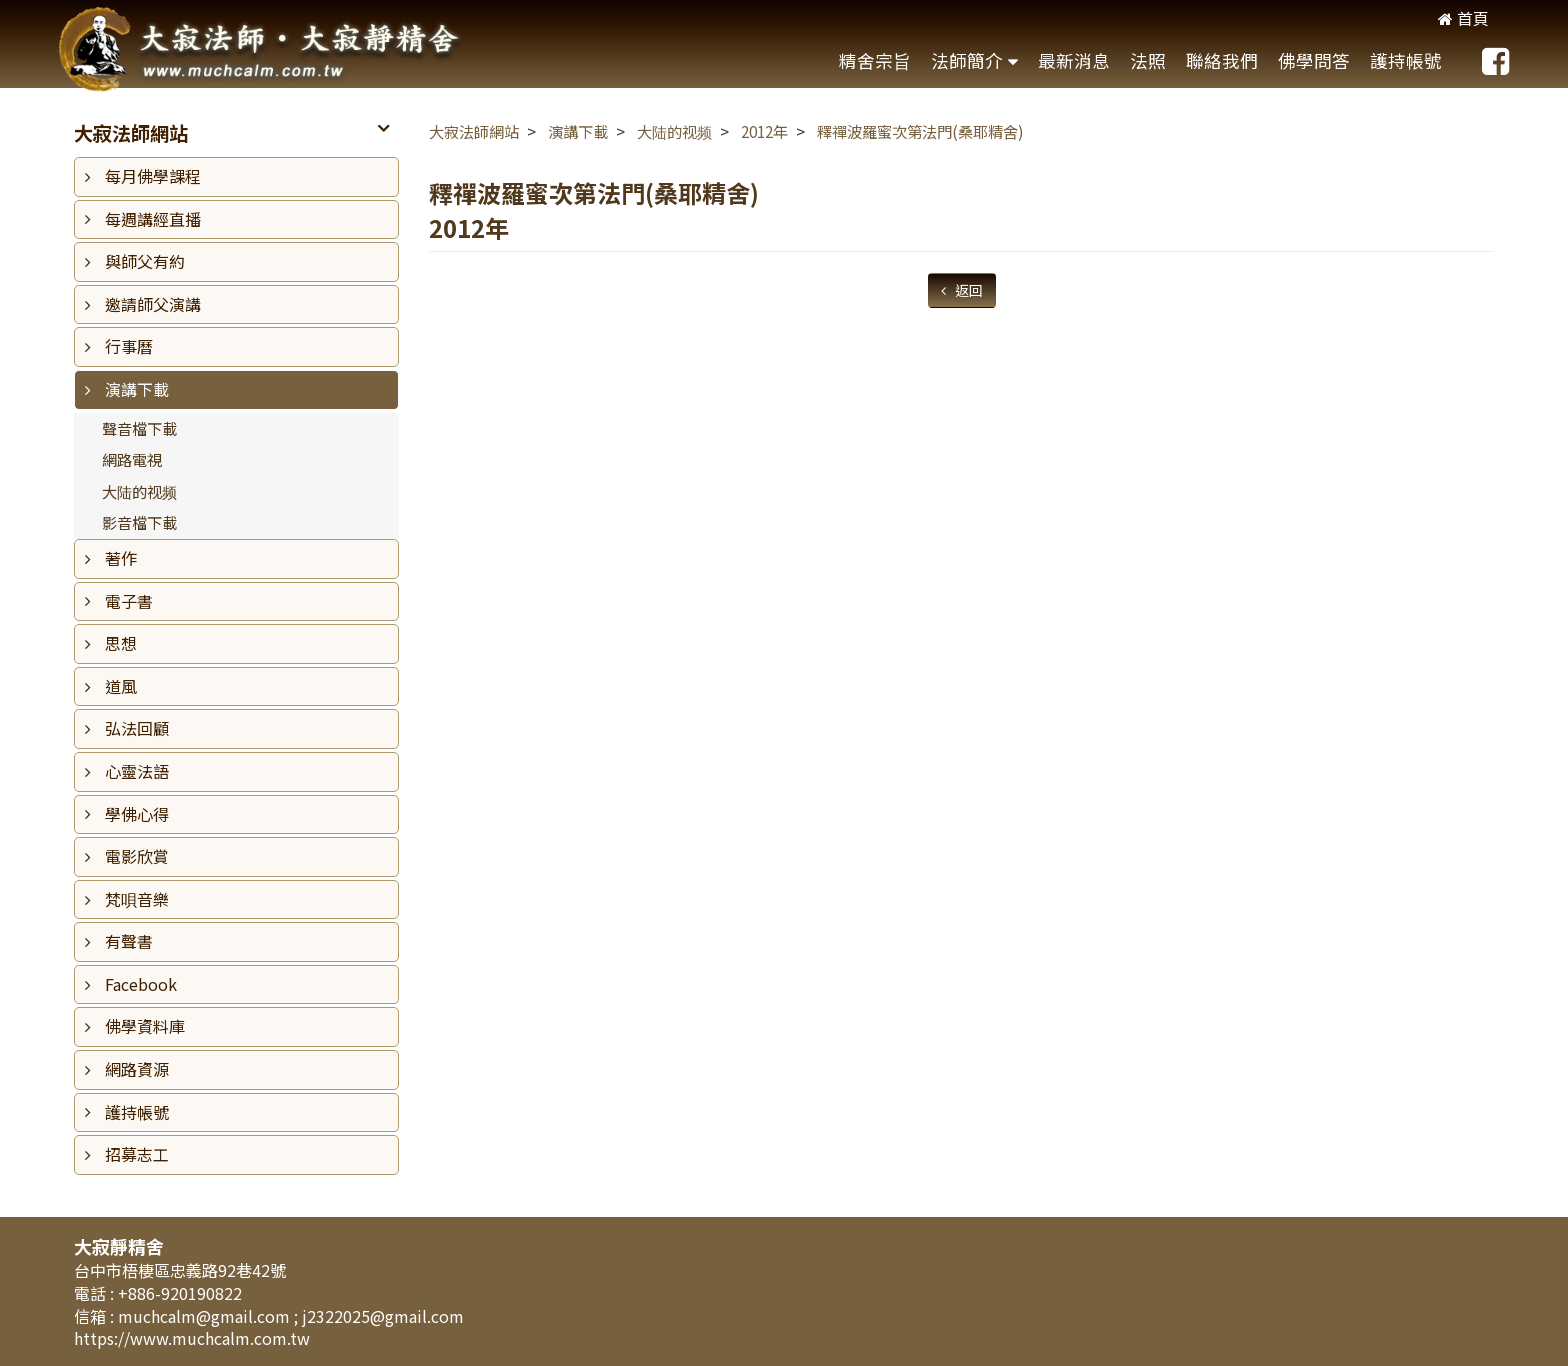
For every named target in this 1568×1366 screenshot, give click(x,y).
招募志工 (137, 1154)
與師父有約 (145, 261)
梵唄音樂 (137, 899)
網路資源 (137, 1069)
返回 (967, 290)
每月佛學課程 (153, 176)
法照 (1148, 60)
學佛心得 (137, 814)
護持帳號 (1406, 60)
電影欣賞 (137, 856)
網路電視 (132, 459)
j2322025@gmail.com (383, 1316)
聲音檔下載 (139, 428)
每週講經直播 (153, 219)
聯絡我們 (1222, 60)
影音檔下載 (139, 522)
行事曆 (129, 346)
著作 (121, 558)
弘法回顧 (137, 728)
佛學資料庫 (145, 1026)
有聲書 (129, 941)
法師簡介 (967, 60)
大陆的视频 (139, 491)
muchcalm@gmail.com (206, 1316)
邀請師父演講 (153, 304)
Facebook (141, 984)
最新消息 (1074, 60)
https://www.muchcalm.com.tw (192, 1338)
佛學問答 (1314, 60)
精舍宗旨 (875, 60)
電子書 (129, 601)
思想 (121, 643)
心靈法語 (137, 771)
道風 (121, 686)
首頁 (1463, 18)
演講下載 (137, 389)
